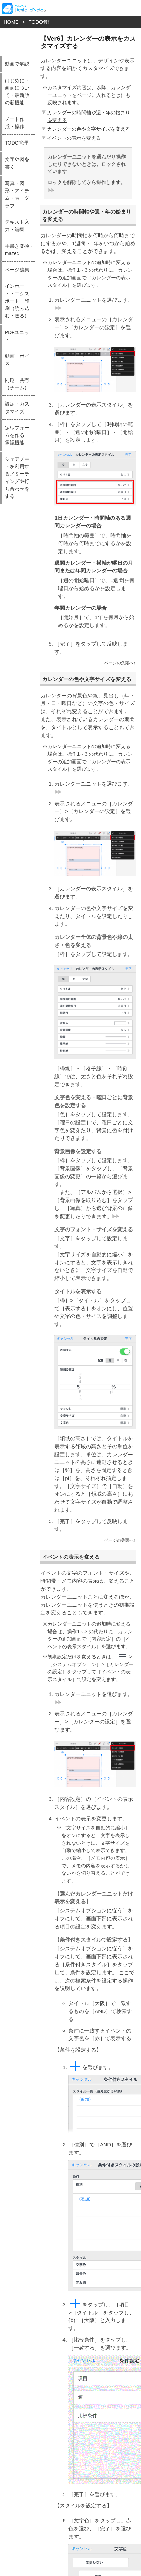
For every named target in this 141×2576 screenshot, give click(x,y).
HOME (10, 22)
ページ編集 (17, 269)
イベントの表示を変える (70, 138)
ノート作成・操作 (14, 123)
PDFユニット (17, 336)
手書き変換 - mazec (18, 250)
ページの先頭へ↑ (120, 663)
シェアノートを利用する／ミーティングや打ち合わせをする (17, 478)
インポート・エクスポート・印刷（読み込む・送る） (17, 301)
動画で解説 (17, 64)
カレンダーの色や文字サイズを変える (85, 129)
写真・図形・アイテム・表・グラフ (17, 194)
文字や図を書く (17, 163)
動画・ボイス (17, 360)
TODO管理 (41, 22)
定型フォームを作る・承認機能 (17, 435)
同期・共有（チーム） (17, 384)
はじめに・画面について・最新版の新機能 (17, 92)
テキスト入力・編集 (17, 225)
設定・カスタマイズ (17, 407)
